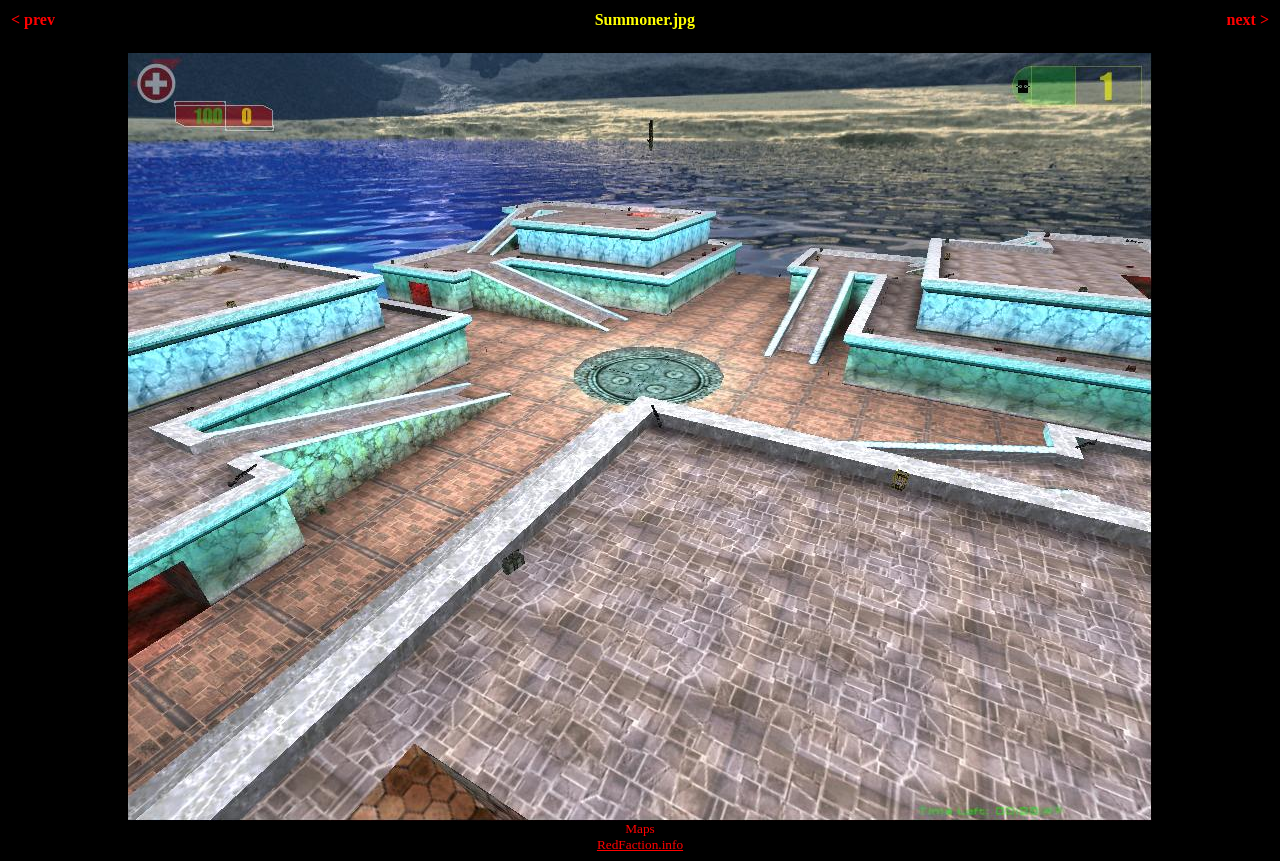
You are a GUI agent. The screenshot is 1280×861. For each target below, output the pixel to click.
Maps (640, 828)
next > (1248, 19)
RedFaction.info (640, 844)
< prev (33, 19)
